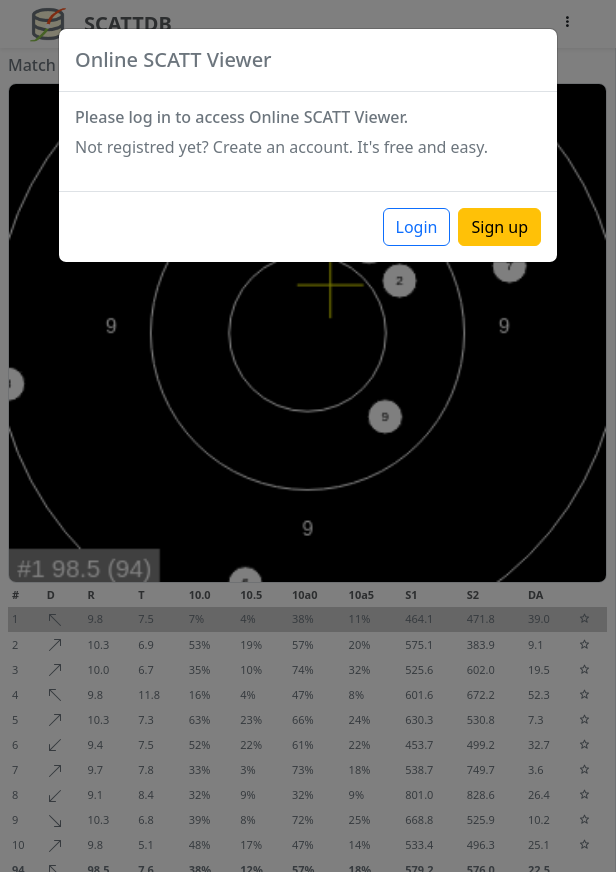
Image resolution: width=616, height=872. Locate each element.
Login (417, 227)
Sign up (499, 227)
